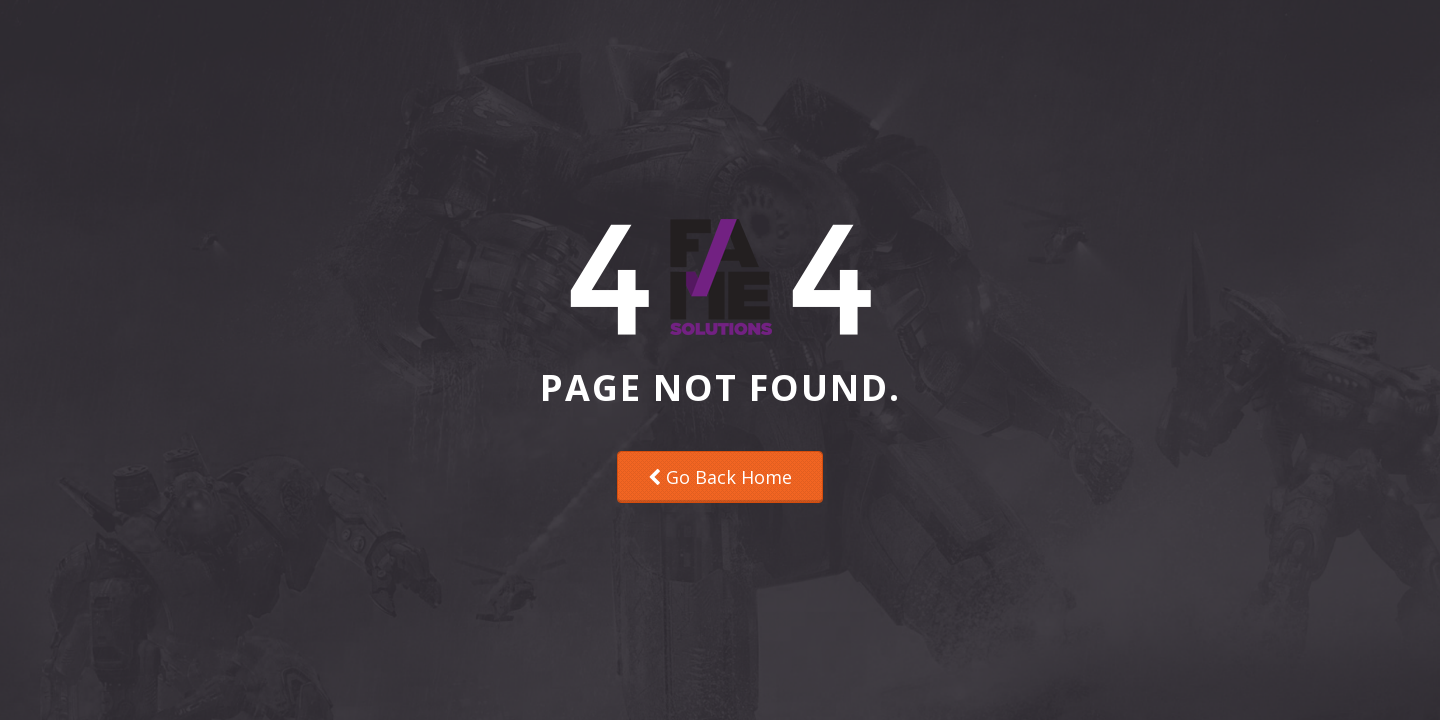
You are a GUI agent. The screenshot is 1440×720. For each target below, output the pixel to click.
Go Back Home (720, 477)
